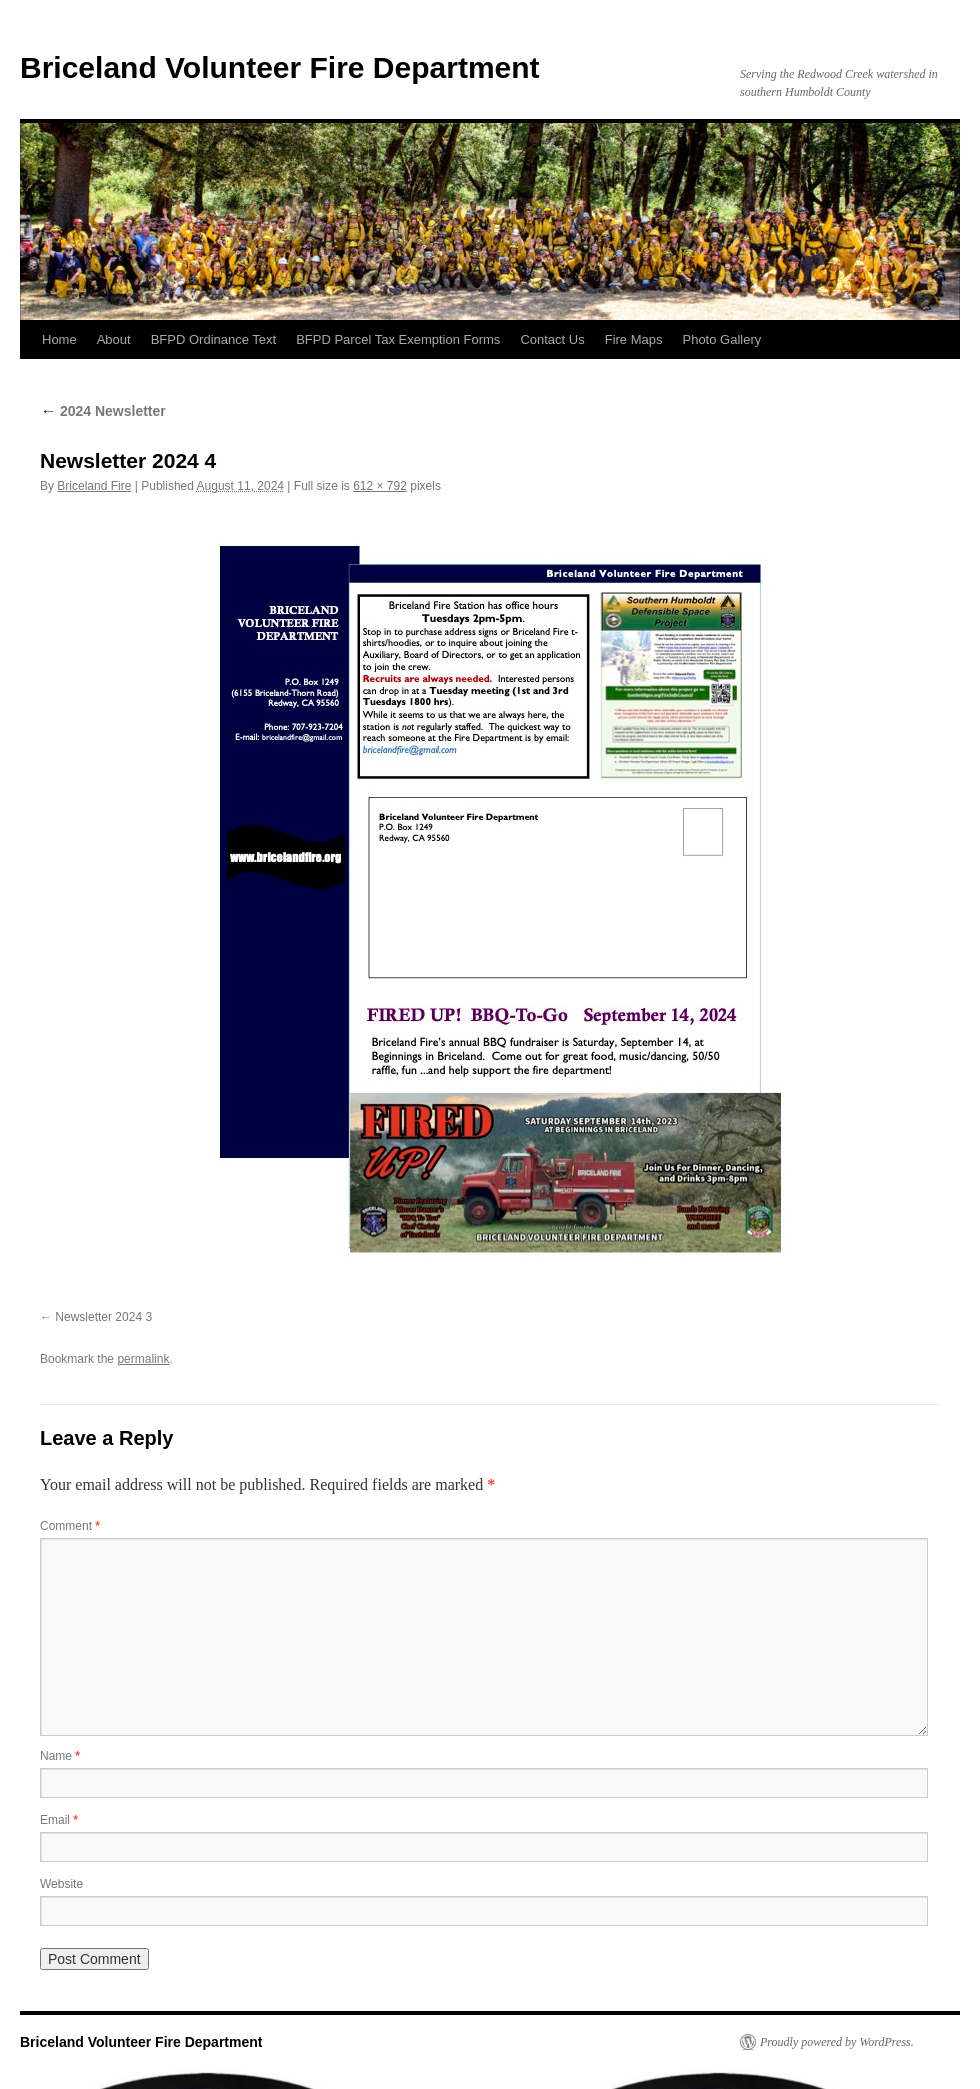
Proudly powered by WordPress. (837, 2042)
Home (59, 339)
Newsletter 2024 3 (103, 1317)
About (114, 339)
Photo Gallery (721, 339)
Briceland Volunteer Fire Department (280, 67)
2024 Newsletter (103, 411)
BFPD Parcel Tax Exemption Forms (398, 339)
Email (59, 1820)
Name (60, 1756)
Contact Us (552, 339)
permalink (143, 1359)
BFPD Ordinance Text (213, 339)
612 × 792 (380, 486)
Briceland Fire (94, 486)
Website (61, 1884)
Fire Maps (634, 339)
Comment (70, 1526)
